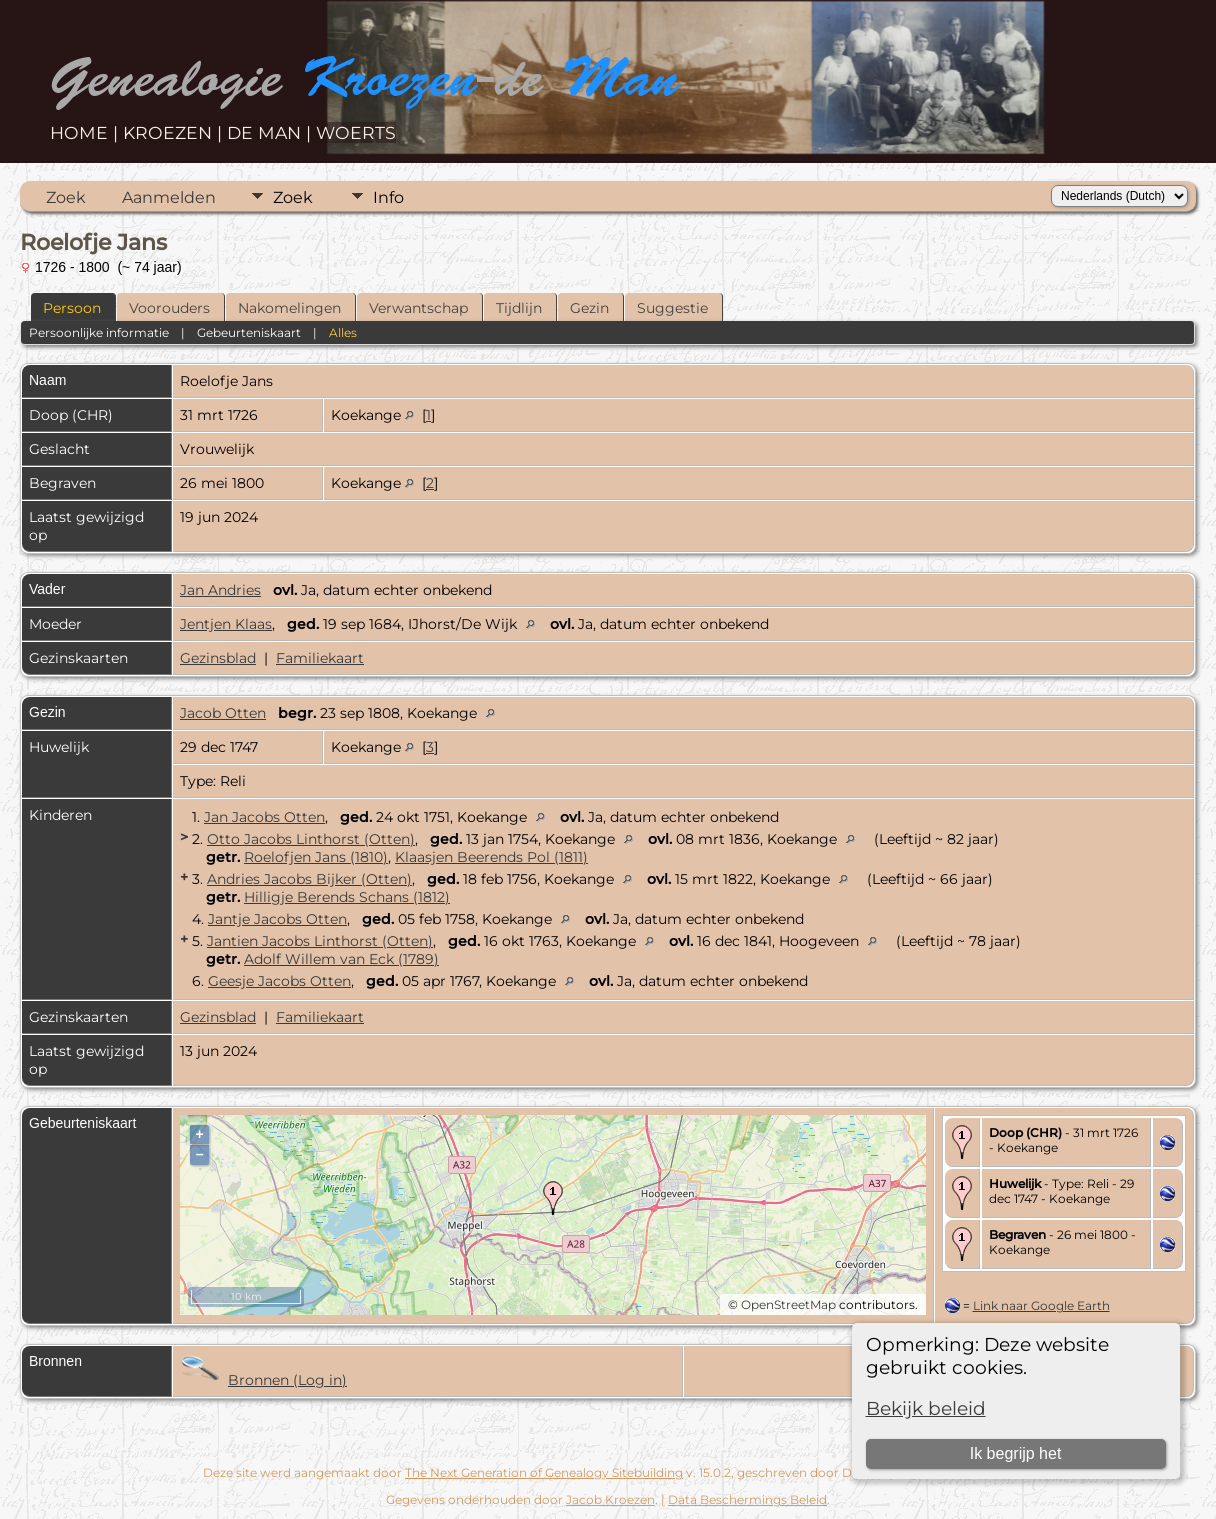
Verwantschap (418, 308)
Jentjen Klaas (226, 624)
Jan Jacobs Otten (264, 817)
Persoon (72, 308)
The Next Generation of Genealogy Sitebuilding (544, 1472)
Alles (343, 332)
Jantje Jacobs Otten (277, 919)
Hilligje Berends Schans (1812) (347, 897)
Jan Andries (220, 590)
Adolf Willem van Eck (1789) (341, 959)
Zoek (66, 197)
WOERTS (356, 132)
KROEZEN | (175, 132)
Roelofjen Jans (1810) (316, 857)
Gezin (589, 308)
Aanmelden (169, 197)
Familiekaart (320, 658)
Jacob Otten (223, 713)
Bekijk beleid (926, 1408)
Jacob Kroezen (610, 1499)
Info (388, 197)
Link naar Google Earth (1041, 1305)
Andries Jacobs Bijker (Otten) (309, 879)
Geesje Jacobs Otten (279, 981)
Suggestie (672, 308)
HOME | (86, 132)
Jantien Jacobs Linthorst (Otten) (320, 941)
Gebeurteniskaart (249, 332)
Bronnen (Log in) (287, 1380)
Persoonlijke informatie (99, 332)
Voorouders (169, 308)
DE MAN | (271, 132)
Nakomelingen (289, 308)
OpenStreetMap (788, 1304)
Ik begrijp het (1016, 1453)
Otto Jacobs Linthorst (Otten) (311, 839)
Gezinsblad (218, 658)
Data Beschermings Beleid (747, 1499)
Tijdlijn (519, 308)
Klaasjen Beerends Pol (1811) (491, 857)
